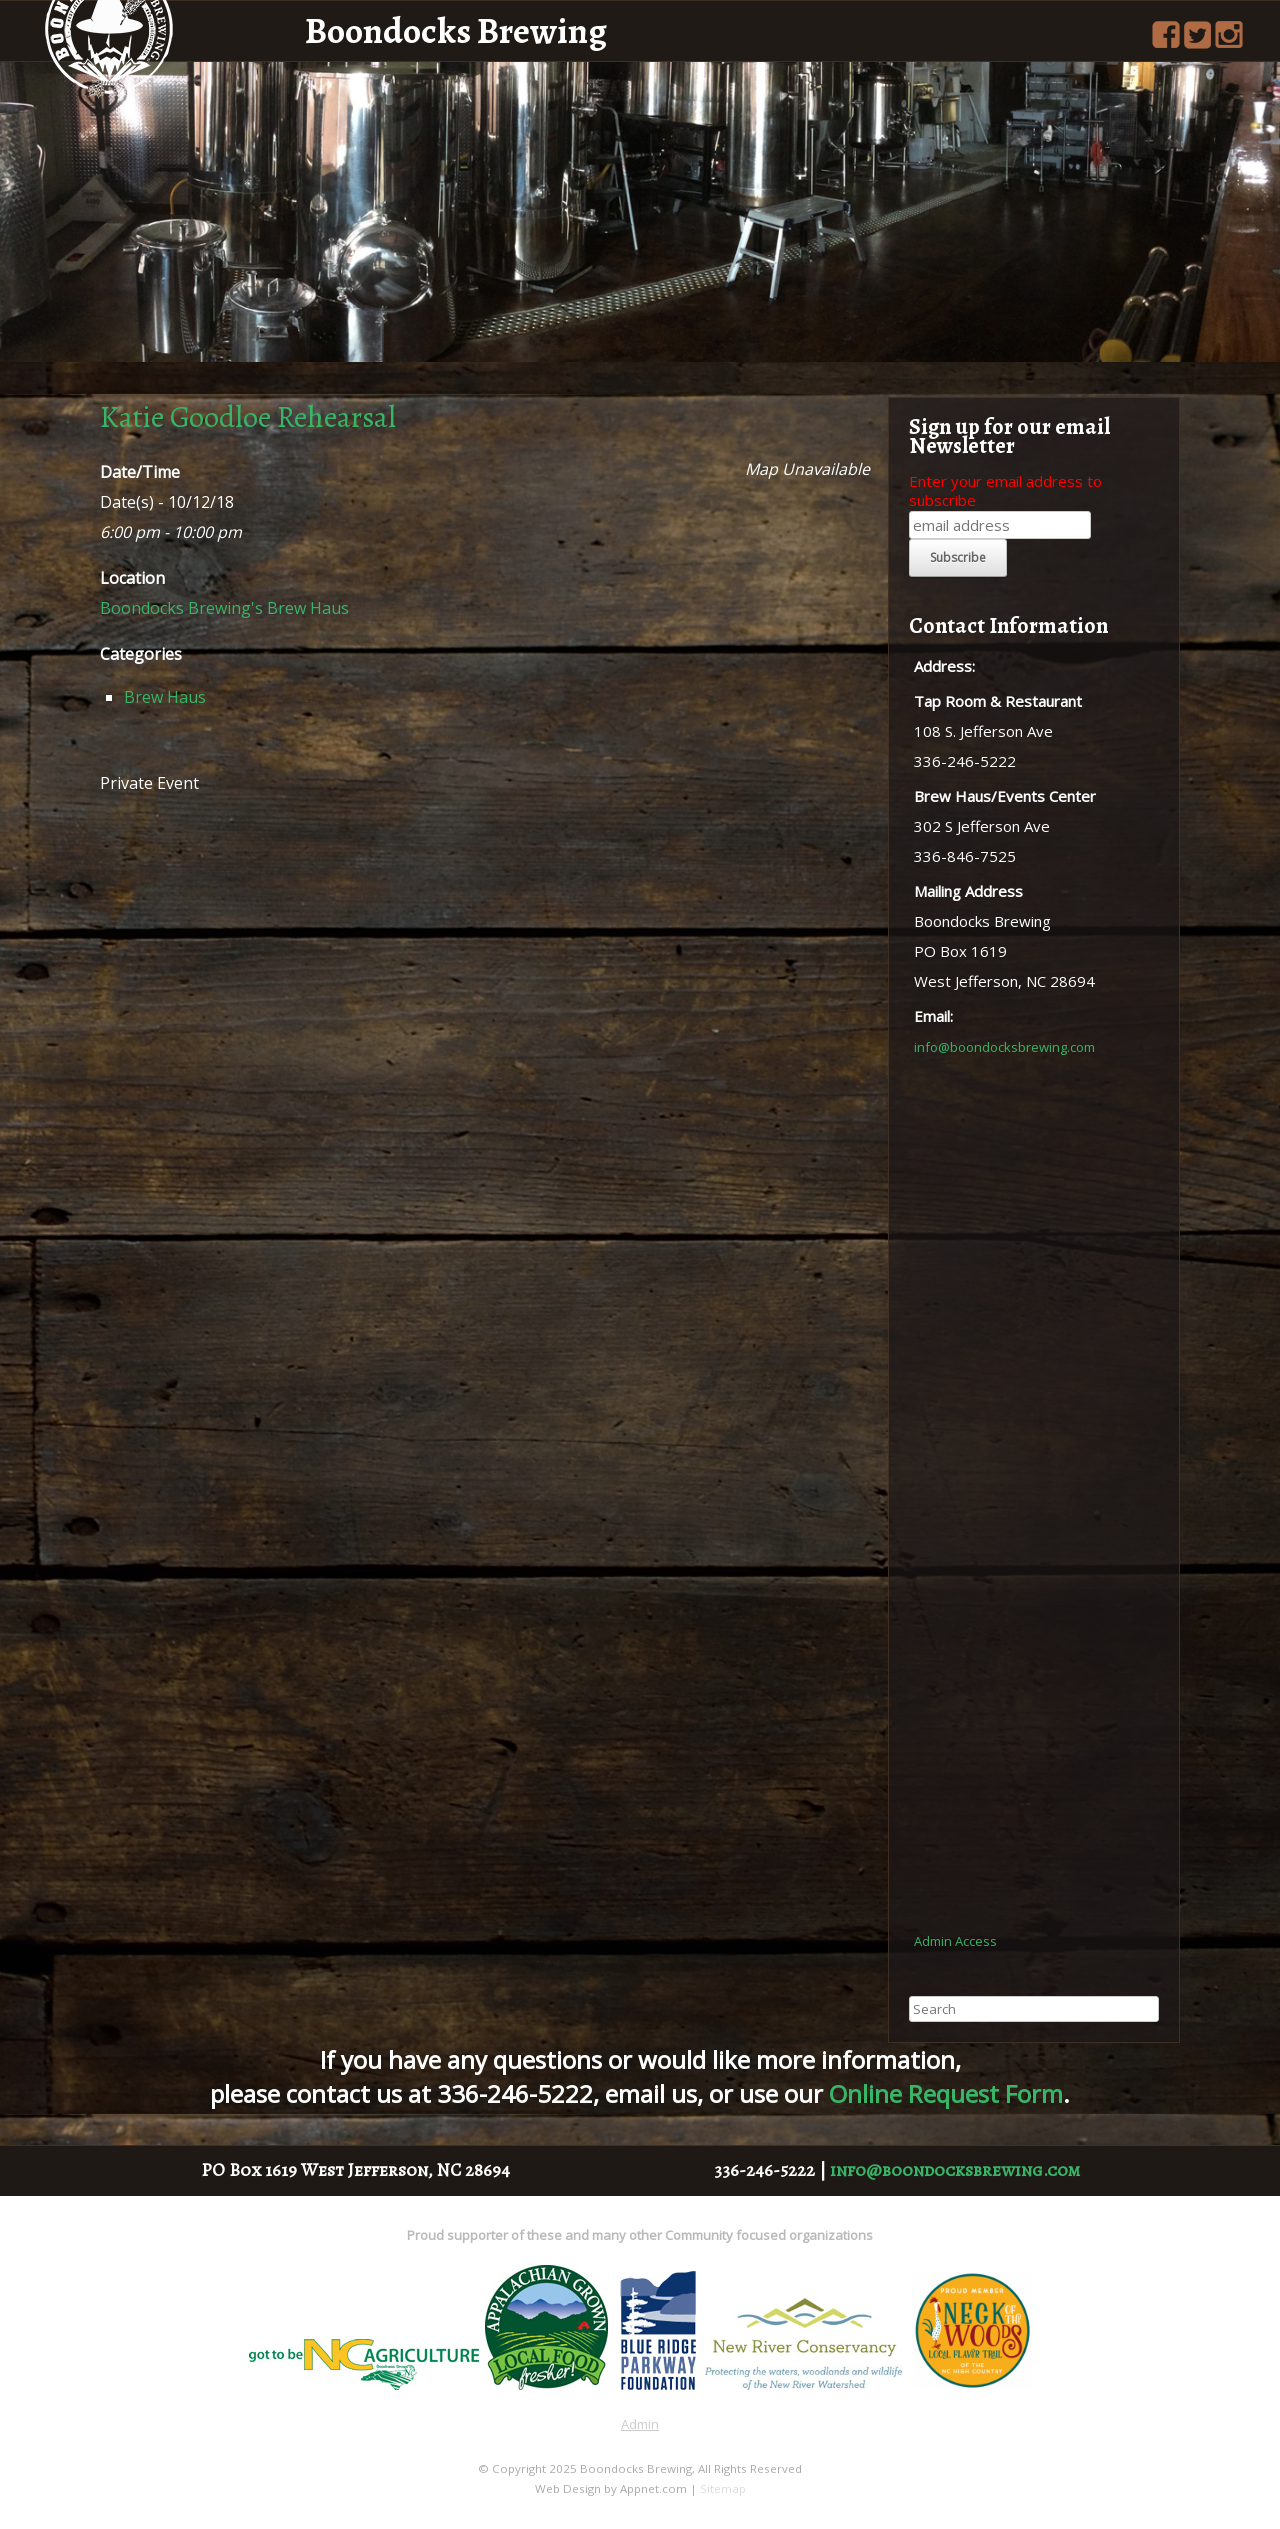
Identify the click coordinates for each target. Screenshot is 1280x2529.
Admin (640, 2424)
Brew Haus (165, 697)
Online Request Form (946, 2093)
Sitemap (723, 2488)
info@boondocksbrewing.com (1004, 1047)
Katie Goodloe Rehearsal (248, 417)
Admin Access (955, 1941)
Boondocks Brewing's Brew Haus (224, 608)
